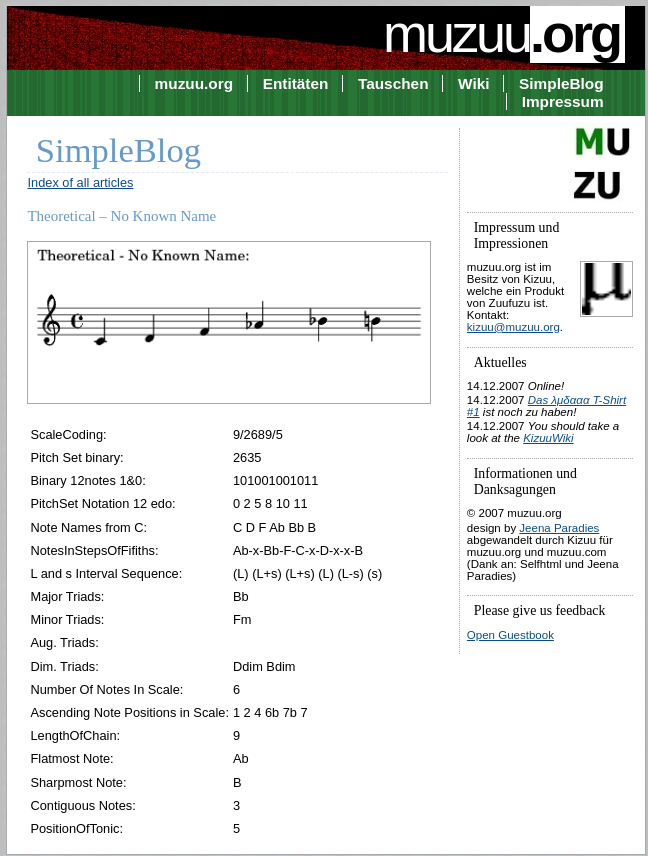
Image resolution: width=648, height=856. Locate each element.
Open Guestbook (510, 635)
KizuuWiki (548, 438)
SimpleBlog (561, 83)
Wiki (473, 83)
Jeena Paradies (559, 528)
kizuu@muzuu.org (513, 327)
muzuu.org (194, 83)
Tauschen (393, 83)
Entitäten (296, 83)
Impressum (563, 101)
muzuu (504, 33)
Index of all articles (80, 182)
